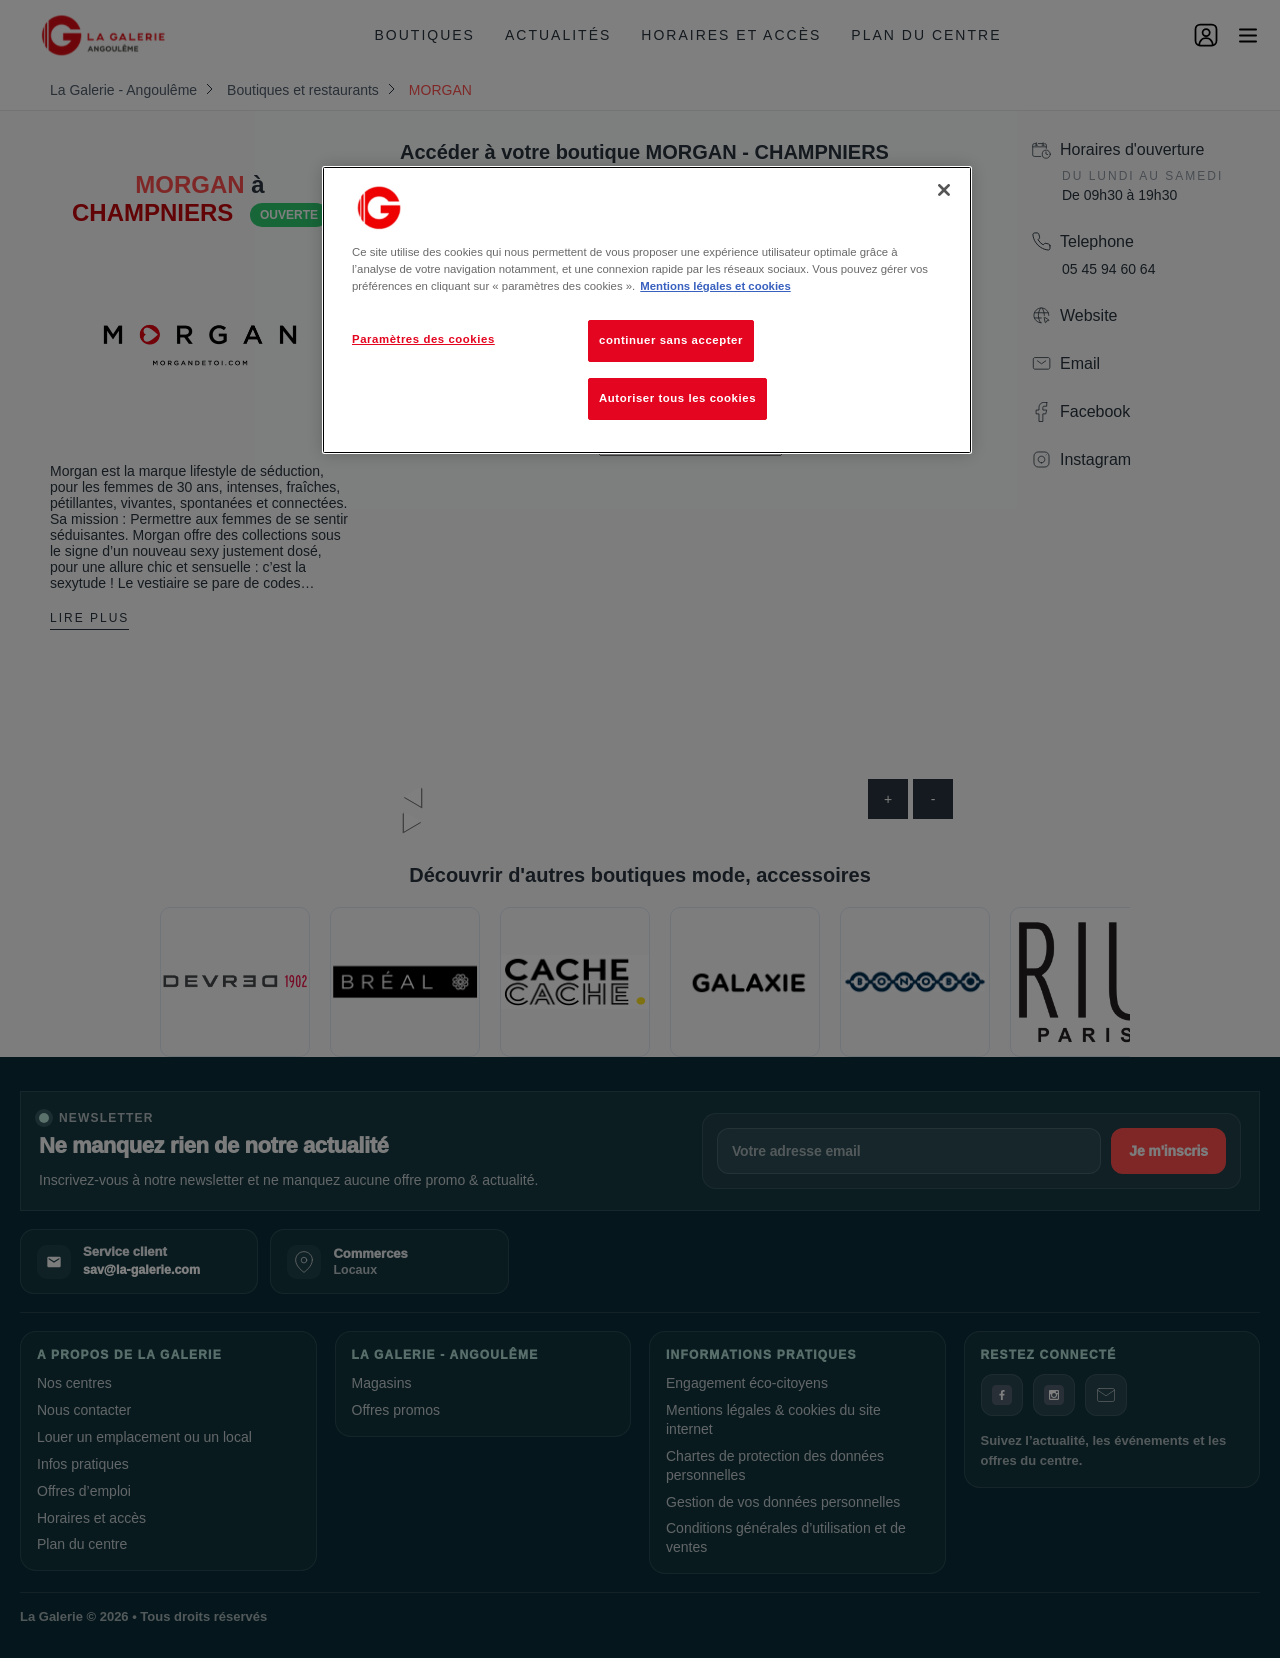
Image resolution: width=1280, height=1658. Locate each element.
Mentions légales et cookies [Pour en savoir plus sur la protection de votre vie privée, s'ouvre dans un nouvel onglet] (715, 286)
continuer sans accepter (671, 340)
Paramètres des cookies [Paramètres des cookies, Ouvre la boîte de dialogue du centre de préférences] (423, 339)
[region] (647, 310)
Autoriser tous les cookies (677, 398)
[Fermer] (944, 190)
